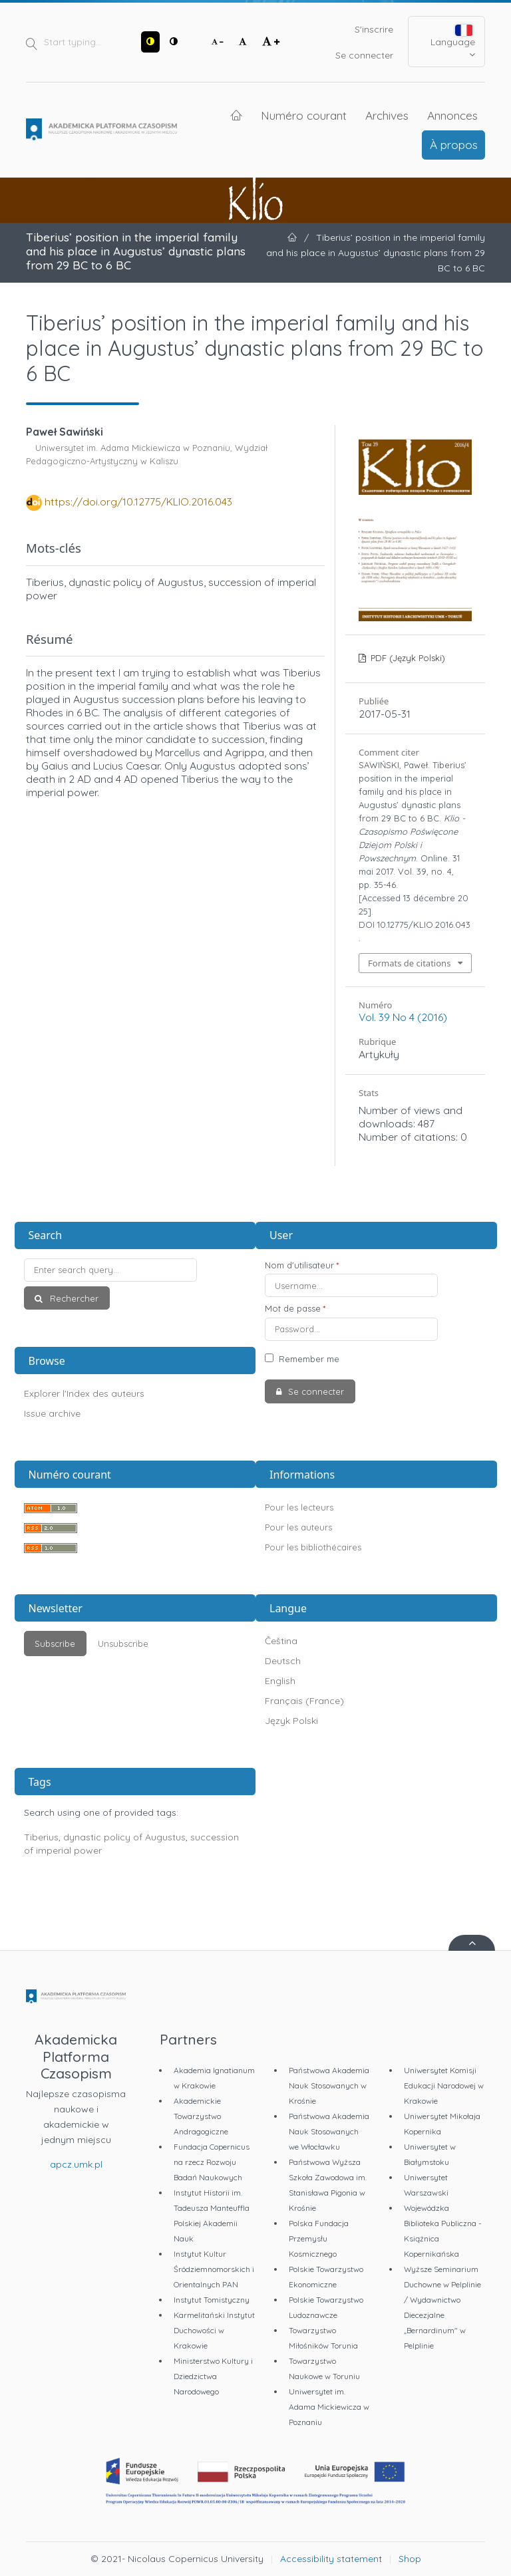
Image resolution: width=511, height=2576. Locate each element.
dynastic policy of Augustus (124, 1837)
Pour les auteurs (298, 1527)
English (280, 1681)
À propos (454, 144)
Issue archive (52, 1413)
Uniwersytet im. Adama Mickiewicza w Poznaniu (329, 2406)
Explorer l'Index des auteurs (84, 1393)
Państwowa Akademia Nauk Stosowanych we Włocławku (329, 2131)
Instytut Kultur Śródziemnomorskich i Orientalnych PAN (214, 2269)
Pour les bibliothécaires (313, 1547)
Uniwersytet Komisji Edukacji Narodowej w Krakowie (444, 2085)
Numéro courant (304, 115)
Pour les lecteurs (299, 1507)
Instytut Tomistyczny (212, 2300)
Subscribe (55, 1643)
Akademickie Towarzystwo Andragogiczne (201, 2116)
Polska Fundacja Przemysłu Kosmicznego (319, 2238)
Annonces (452, 115)
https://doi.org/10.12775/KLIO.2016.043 (138, 501)
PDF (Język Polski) (406, 657)
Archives (387, 115)
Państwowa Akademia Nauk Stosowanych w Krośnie (329, 2085)
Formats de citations (409, 963)
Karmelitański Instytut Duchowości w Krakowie (214, 2330)
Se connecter (364, 55)
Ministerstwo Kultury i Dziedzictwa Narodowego (213, 2376)
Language (452, 42)
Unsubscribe (123, 1643)
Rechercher (72, 1298)
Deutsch (283, 1661)
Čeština (281, 1641)
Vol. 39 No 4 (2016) (403, 1017)
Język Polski (291, 1721)
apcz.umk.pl (76, 2164)
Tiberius (41, 1837)
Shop (410, 2559)
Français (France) (304, 1701)
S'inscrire (374, 29)
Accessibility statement (331, 2559)
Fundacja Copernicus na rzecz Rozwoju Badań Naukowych (212, 2162)
